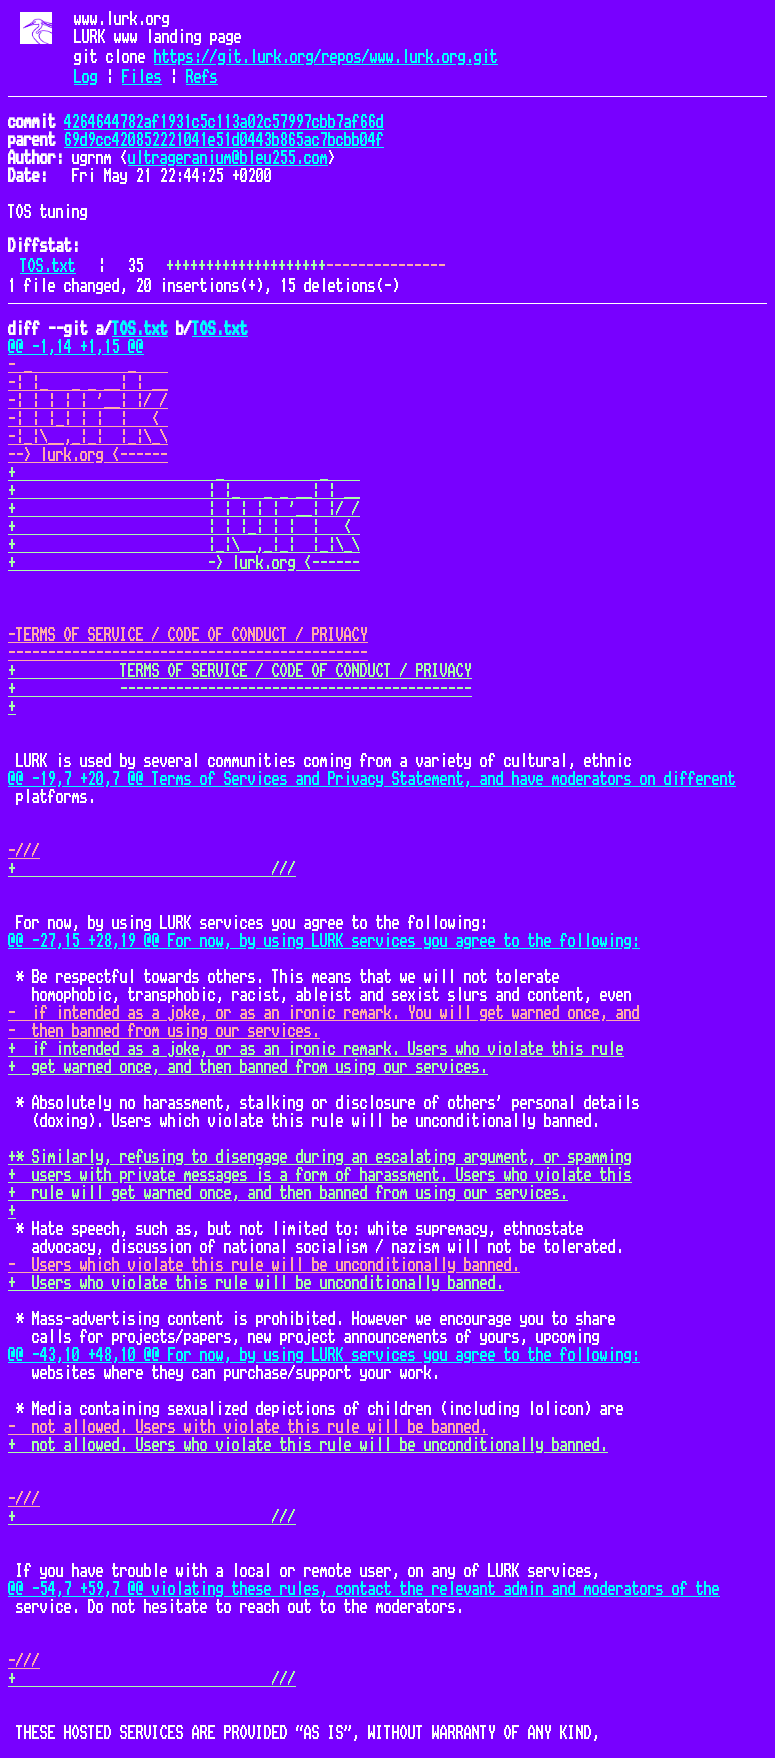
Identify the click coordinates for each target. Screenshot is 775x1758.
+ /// (152, 869)
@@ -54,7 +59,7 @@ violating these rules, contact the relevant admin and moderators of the (364, 1589)
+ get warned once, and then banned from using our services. (248, 1067)
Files (142, 77)
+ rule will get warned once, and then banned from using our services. (288, 1193)
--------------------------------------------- (188, 653)
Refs (202, 77)
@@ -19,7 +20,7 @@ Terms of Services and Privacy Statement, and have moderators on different (372, 779)
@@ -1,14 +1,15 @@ (76, 347)
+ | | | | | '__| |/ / (184, 509)
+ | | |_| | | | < (184, 527)
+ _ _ (184, 473)
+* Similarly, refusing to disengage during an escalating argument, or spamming (320, 1157)
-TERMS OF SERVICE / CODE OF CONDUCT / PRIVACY (188, 635)
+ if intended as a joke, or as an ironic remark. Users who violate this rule (316, 1049)
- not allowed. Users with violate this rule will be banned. (248, 1427)
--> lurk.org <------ (88, 455)
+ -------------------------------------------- (240, 689)
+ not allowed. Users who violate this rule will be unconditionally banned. (308, 1445)
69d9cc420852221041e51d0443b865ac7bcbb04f (224, 140)
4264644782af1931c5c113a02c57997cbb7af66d (224, 122)
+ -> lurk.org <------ (184, 563)
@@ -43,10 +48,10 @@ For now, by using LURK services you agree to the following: (324, 1355)
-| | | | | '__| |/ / (88, 401)
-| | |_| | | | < (88, 419)
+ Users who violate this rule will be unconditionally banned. (256, 1283)
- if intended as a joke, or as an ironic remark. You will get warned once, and (324, 1013)
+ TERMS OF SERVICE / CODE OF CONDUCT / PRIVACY (240, 671)
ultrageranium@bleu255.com (228, 158)
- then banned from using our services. (164, 1031)
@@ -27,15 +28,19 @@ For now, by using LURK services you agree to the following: (324, 941)
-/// (24, 851)
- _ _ (88, 365)
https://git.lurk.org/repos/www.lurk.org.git (326, 57)
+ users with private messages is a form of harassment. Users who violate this (320, 1175)
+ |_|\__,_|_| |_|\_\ (184, 545)
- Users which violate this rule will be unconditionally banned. (264, 1265)
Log (86, 77)
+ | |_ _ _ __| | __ (184, 491)
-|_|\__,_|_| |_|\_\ (88, 437)
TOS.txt (48, 266)
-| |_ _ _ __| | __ (88, 383)
